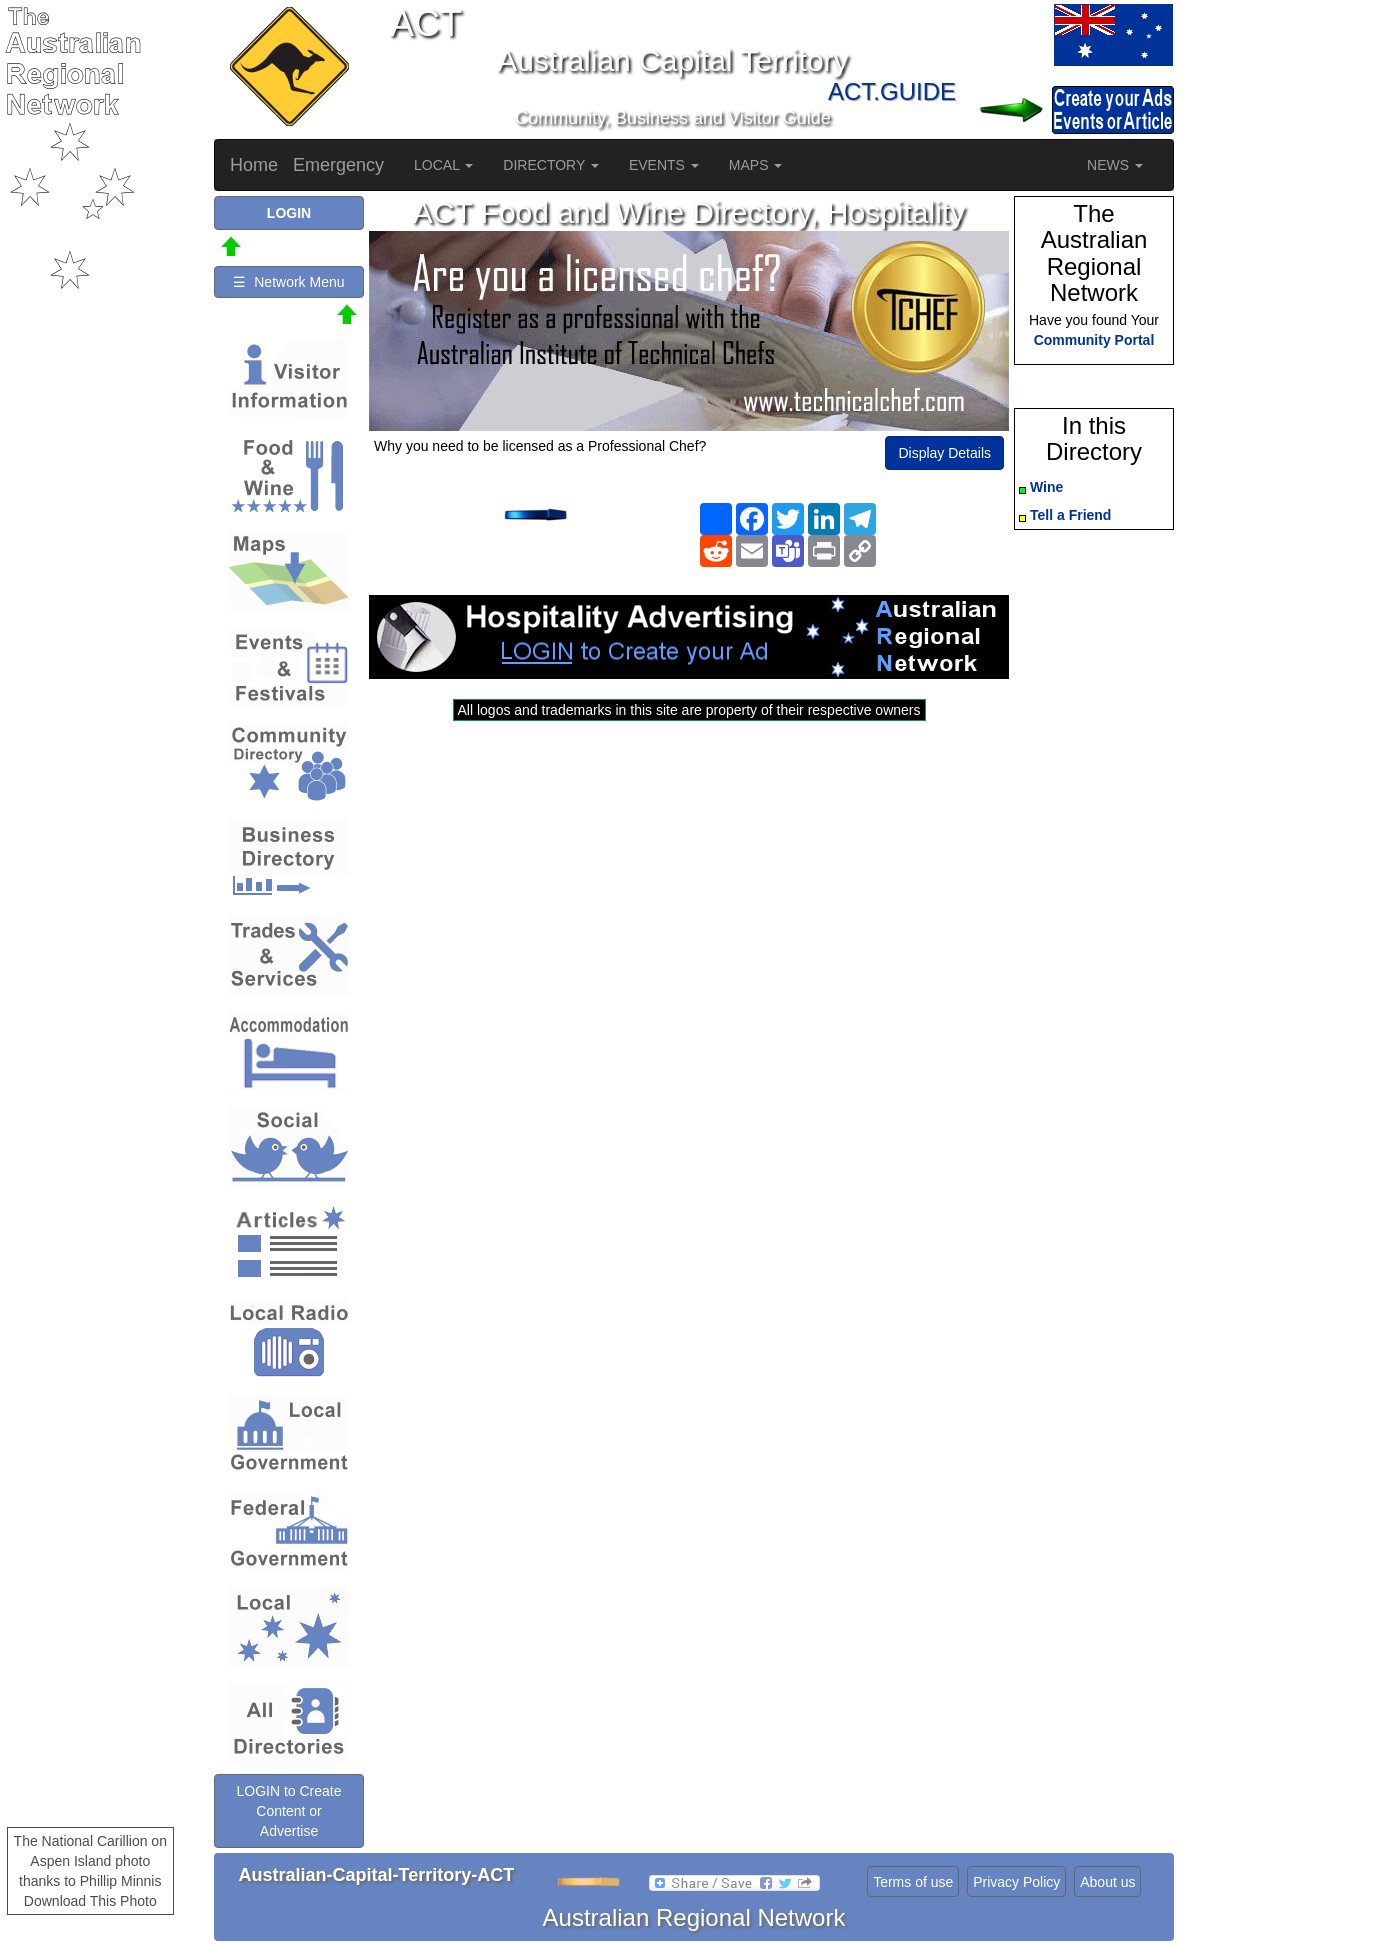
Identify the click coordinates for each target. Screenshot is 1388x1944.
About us (1107, 1882)
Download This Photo (90, 1901)
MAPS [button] (756, 165)
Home (254, 165)
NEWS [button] (1115, 165)
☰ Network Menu (288, 282)
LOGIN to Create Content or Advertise (288, 1811)
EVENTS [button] (664, 165)
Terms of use (913, 1882)
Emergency (338, 165)
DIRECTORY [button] (551, 165)
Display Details (944, 453)
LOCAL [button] (443, 165)
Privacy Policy (1016, 1882)
